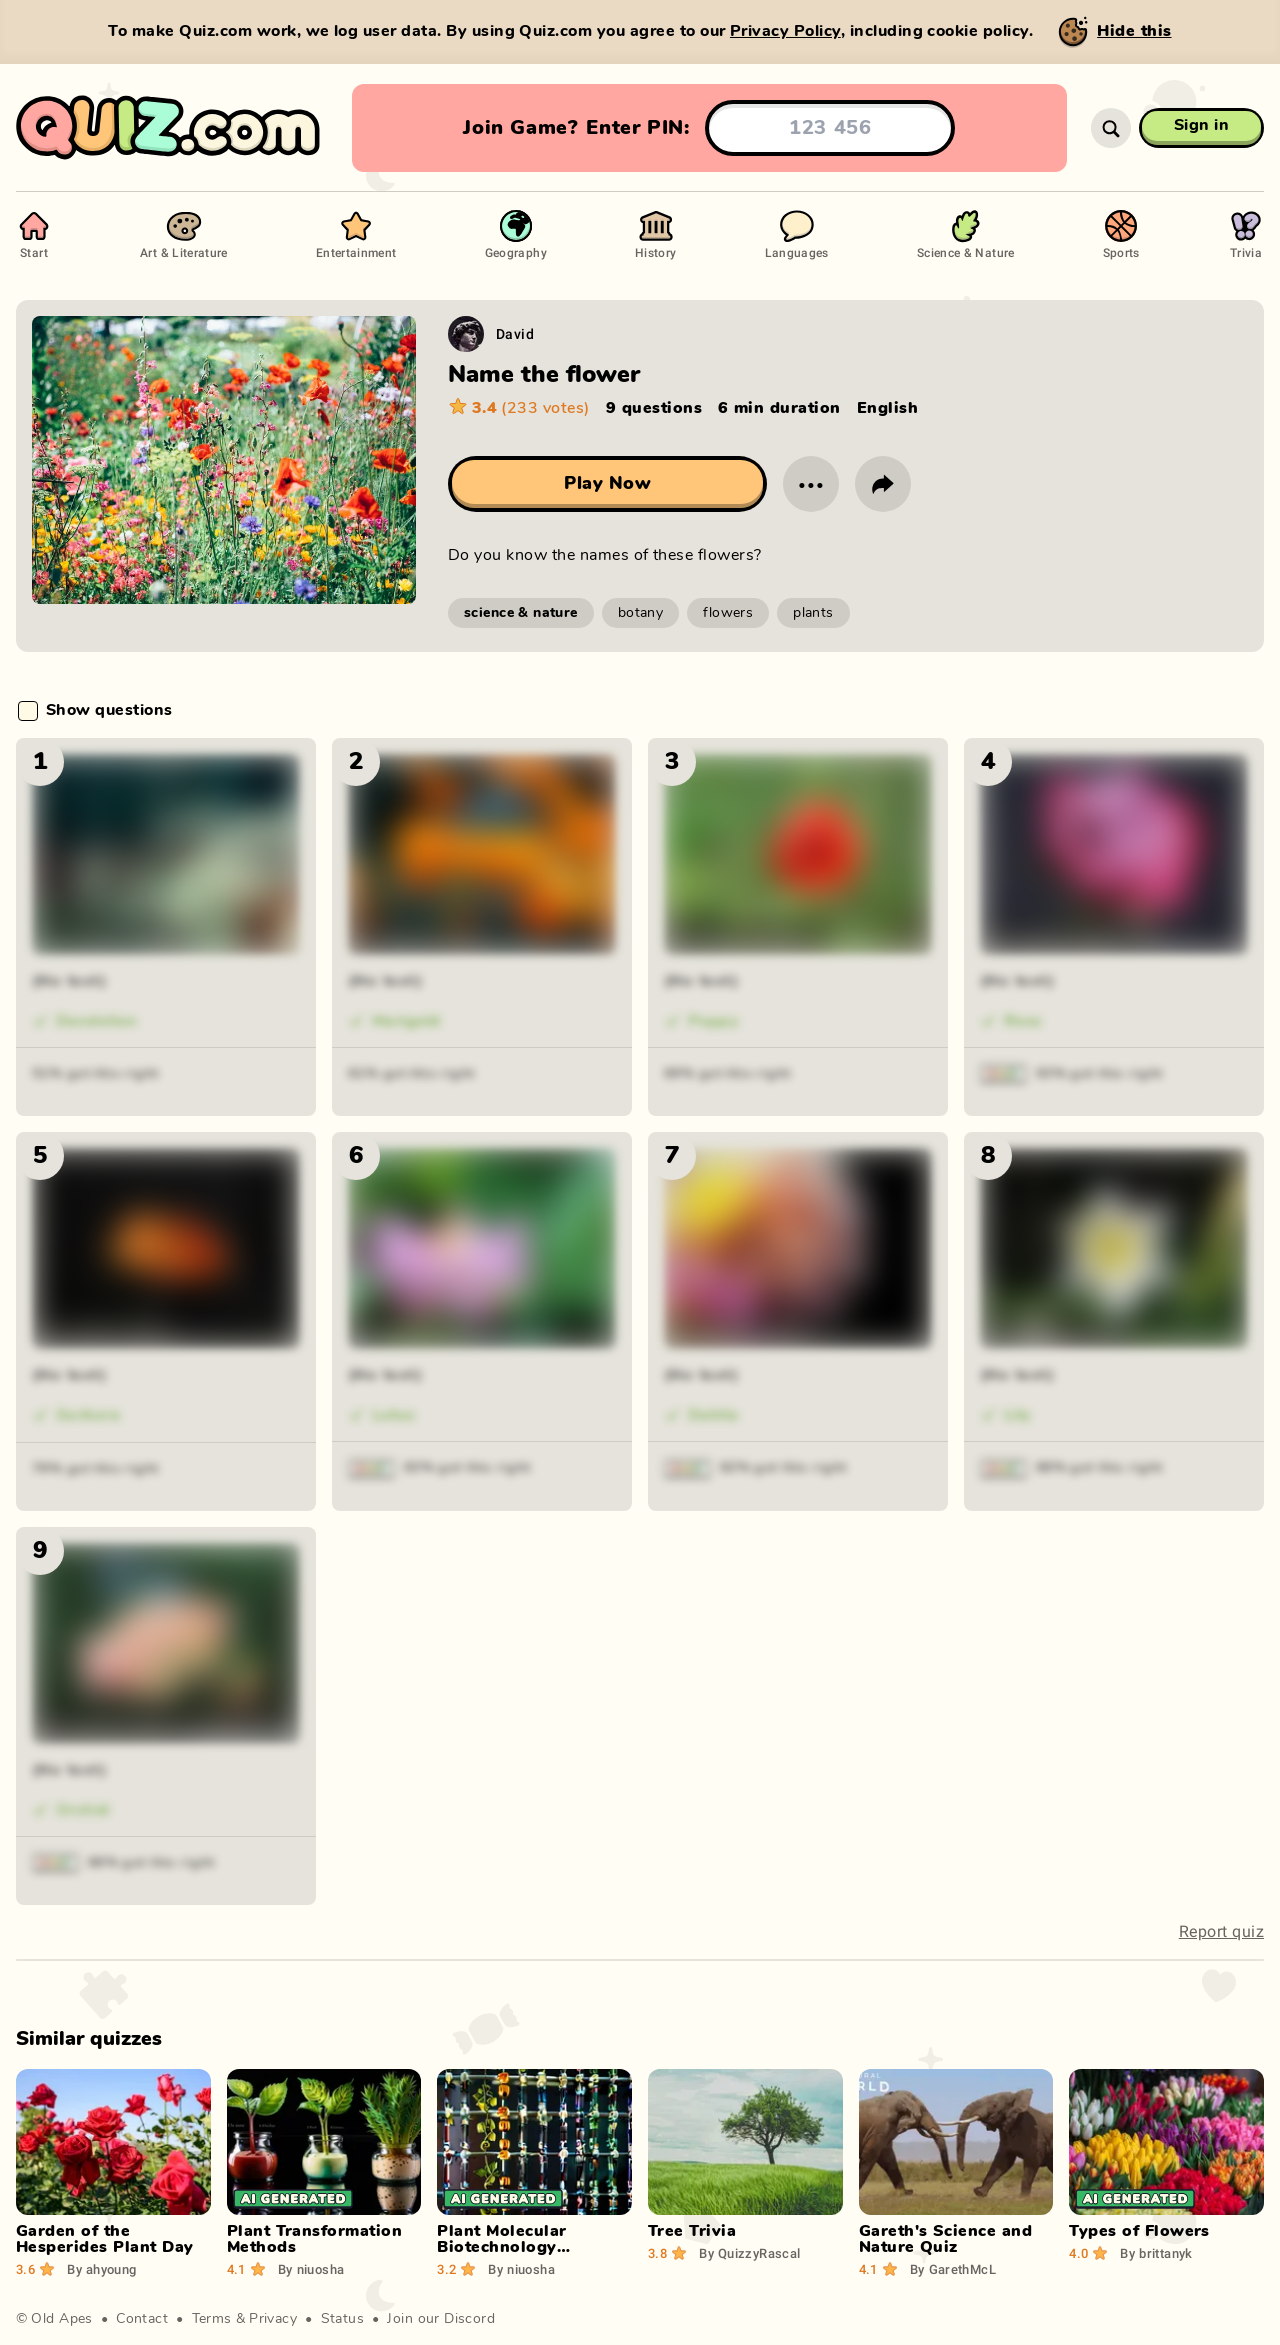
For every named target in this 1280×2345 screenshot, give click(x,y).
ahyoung (101, 2269)
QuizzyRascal (749, 2253)
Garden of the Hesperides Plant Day (105, 2239)
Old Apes (61, 2319)
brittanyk (1156, 2253)
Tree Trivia (692, 2231)
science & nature (521, 613)
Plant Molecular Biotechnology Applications (501, 2247)
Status (343, 2319)
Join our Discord (441, 2319)
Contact (142, 2319)
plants (813, 613)
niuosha (311, 2269)
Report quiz (1221, 1931)
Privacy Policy (785, 31)
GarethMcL (953, 2269)
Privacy (273, 2319)
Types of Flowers (1139, 2231)
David (515, 333)
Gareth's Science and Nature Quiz (946, 2239)
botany (641, 613)
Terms (212, 2319)
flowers (728, 613)
